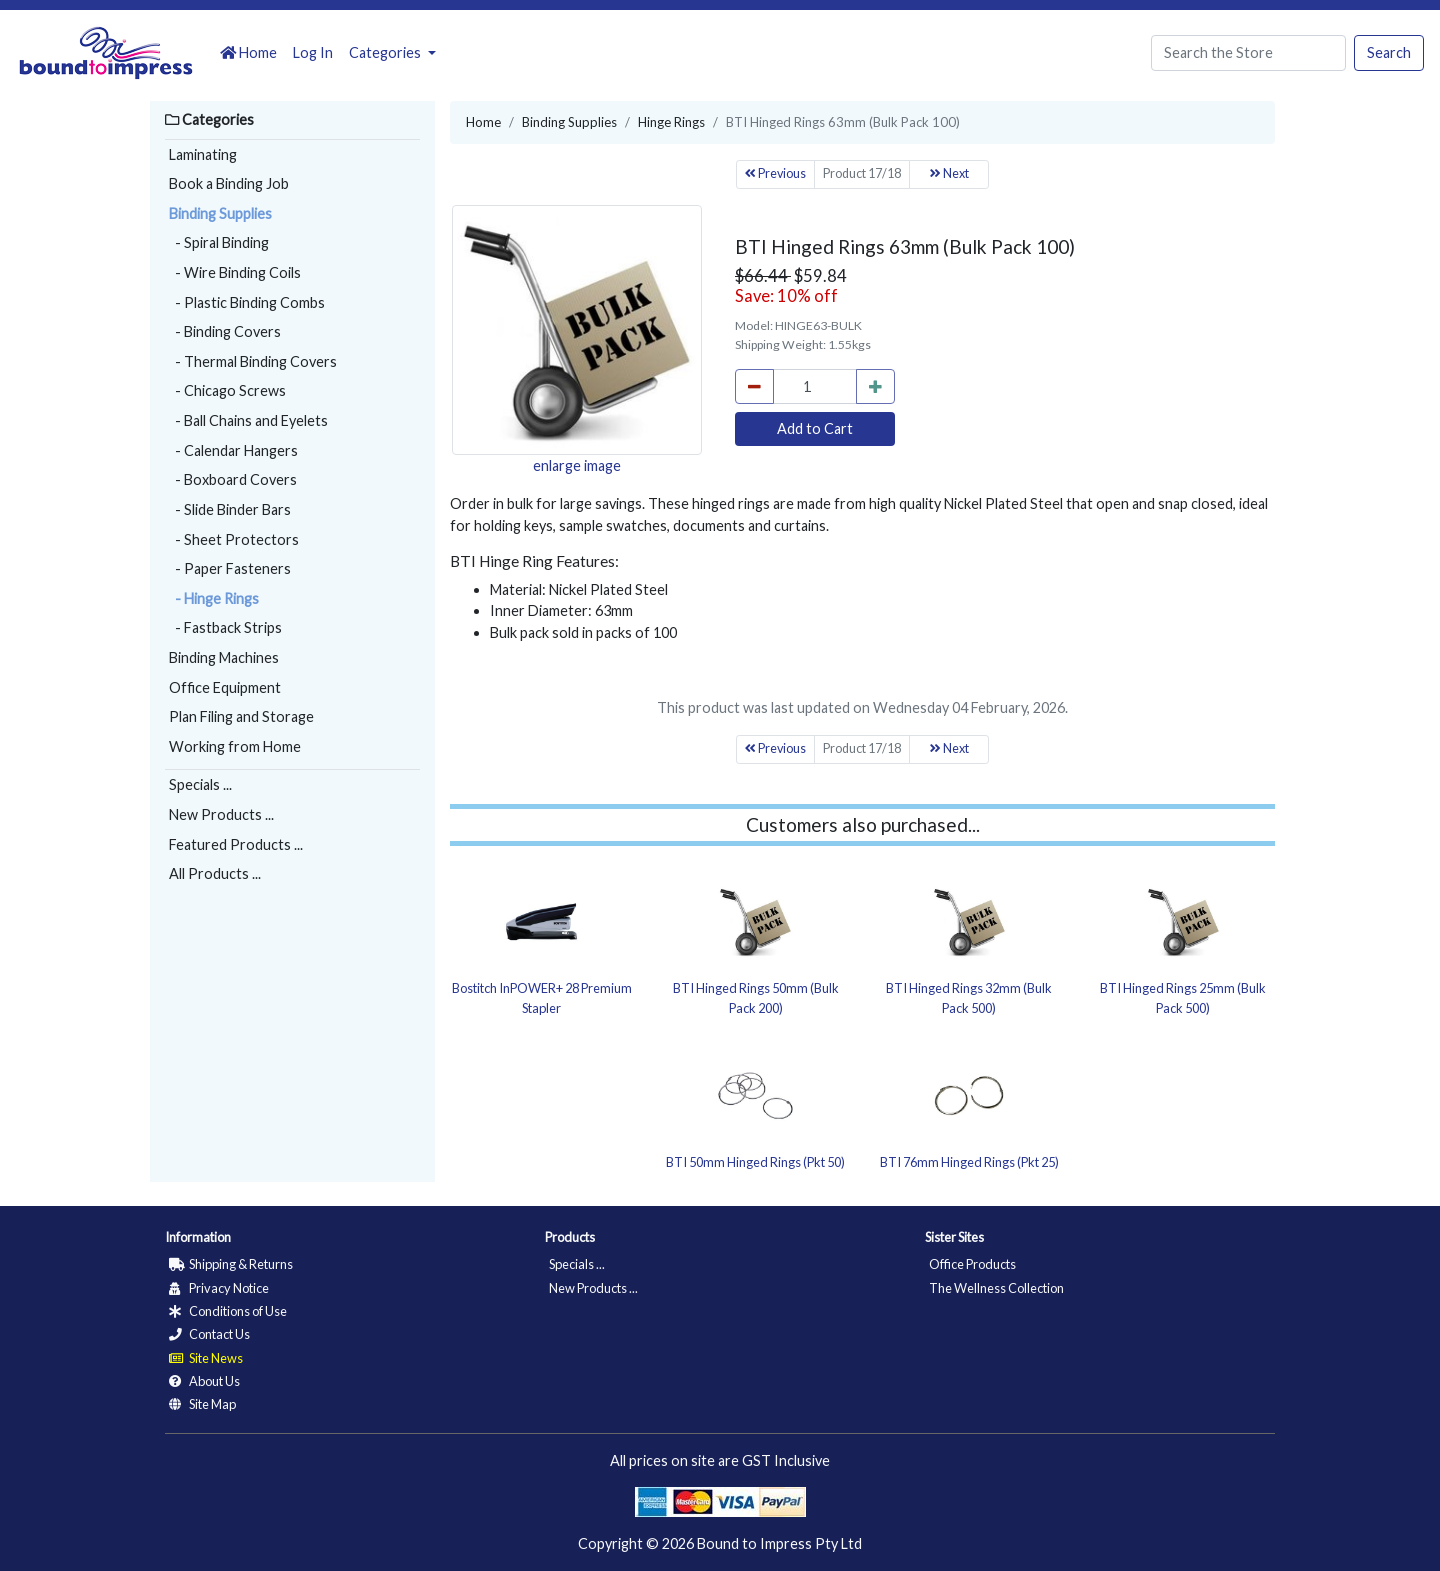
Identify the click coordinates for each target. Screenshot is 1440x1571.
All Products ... (215, 873)
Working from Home (235, 746)
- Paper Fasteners (230, 568)
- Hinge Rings (214, 598)
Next (949, 173)
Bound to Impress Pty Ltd (779, 1543)
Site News (206, 1358)
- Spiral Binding (219, 242)
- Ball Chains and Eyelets (248, 420)
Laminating (203, 154)
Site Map (202, 1404)
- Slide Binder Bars (230, 509)
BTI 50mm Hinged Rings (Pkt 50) (755, 1162)
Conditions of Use (228, 1311)
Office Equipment (225, 687)
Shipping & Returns (231, 1264)
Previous (775, 173)
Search (1389, 52)
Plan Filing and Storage (241, 716)
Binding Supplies (220, 213)
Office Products (972, 1264)
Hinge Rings (671, 122)
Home (248, 52)
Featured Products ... (236, 844)
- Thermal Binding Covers (253, 361)
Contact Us (209, 1334)
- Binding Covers (225, 331)
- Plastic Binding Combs (247, 302)
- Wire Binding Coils (235, 272)
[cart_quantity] (815, 387)
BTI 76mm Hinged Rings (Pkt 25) (969, 1162)
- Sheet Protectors (234, 539)
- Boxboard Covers (233, 479)
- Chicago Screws (227, 390)
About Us (204, 1381)
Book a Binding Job (229, 183)
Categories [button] (386, 52)
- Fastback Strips (225, 627)
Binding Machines (224, 657)
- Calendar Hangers (233, 450)
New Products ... (221, 814)
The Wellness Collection (996, 1288)
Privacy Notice (219, 1288)
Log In (313, 52)
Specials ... (200, 784)
